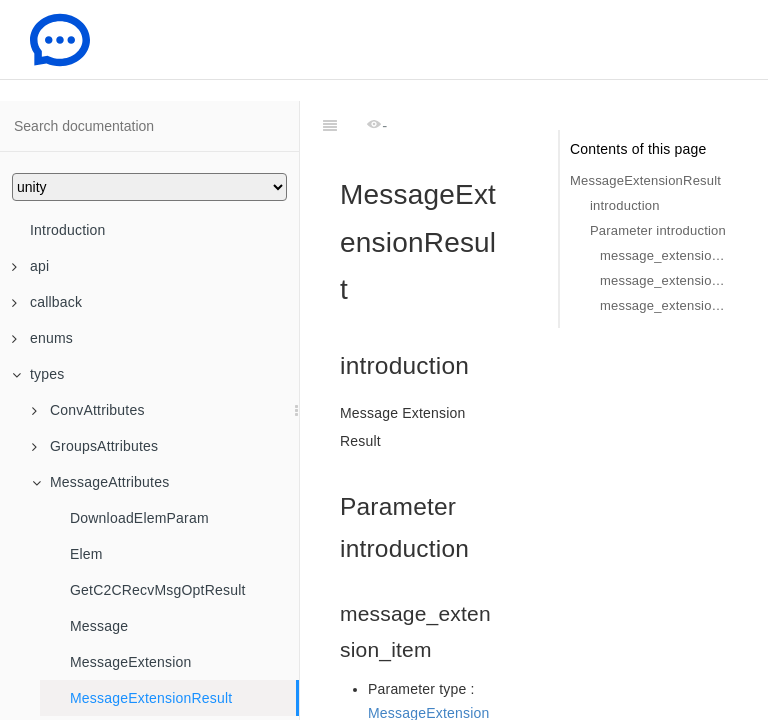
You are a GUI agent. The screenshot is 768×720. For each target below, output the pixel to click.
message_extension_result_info (664, 305)
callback (47, 302)
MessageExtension (131, 662)
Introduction (68, 230)
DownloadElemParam (139, 518)
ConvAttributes (88, 410)
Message (99, 626)
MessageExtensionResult (151, 698)
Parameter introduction (658, 230)
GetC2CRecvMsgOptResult (158, 590)
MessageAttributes (100, 482)
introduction (625, 205)
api (30, 266)
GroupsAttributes (95, 446)
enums (42, 338)
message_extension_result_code (664, 280)
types (38, 374)
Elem (86, 554)
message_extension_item (664, 255)
